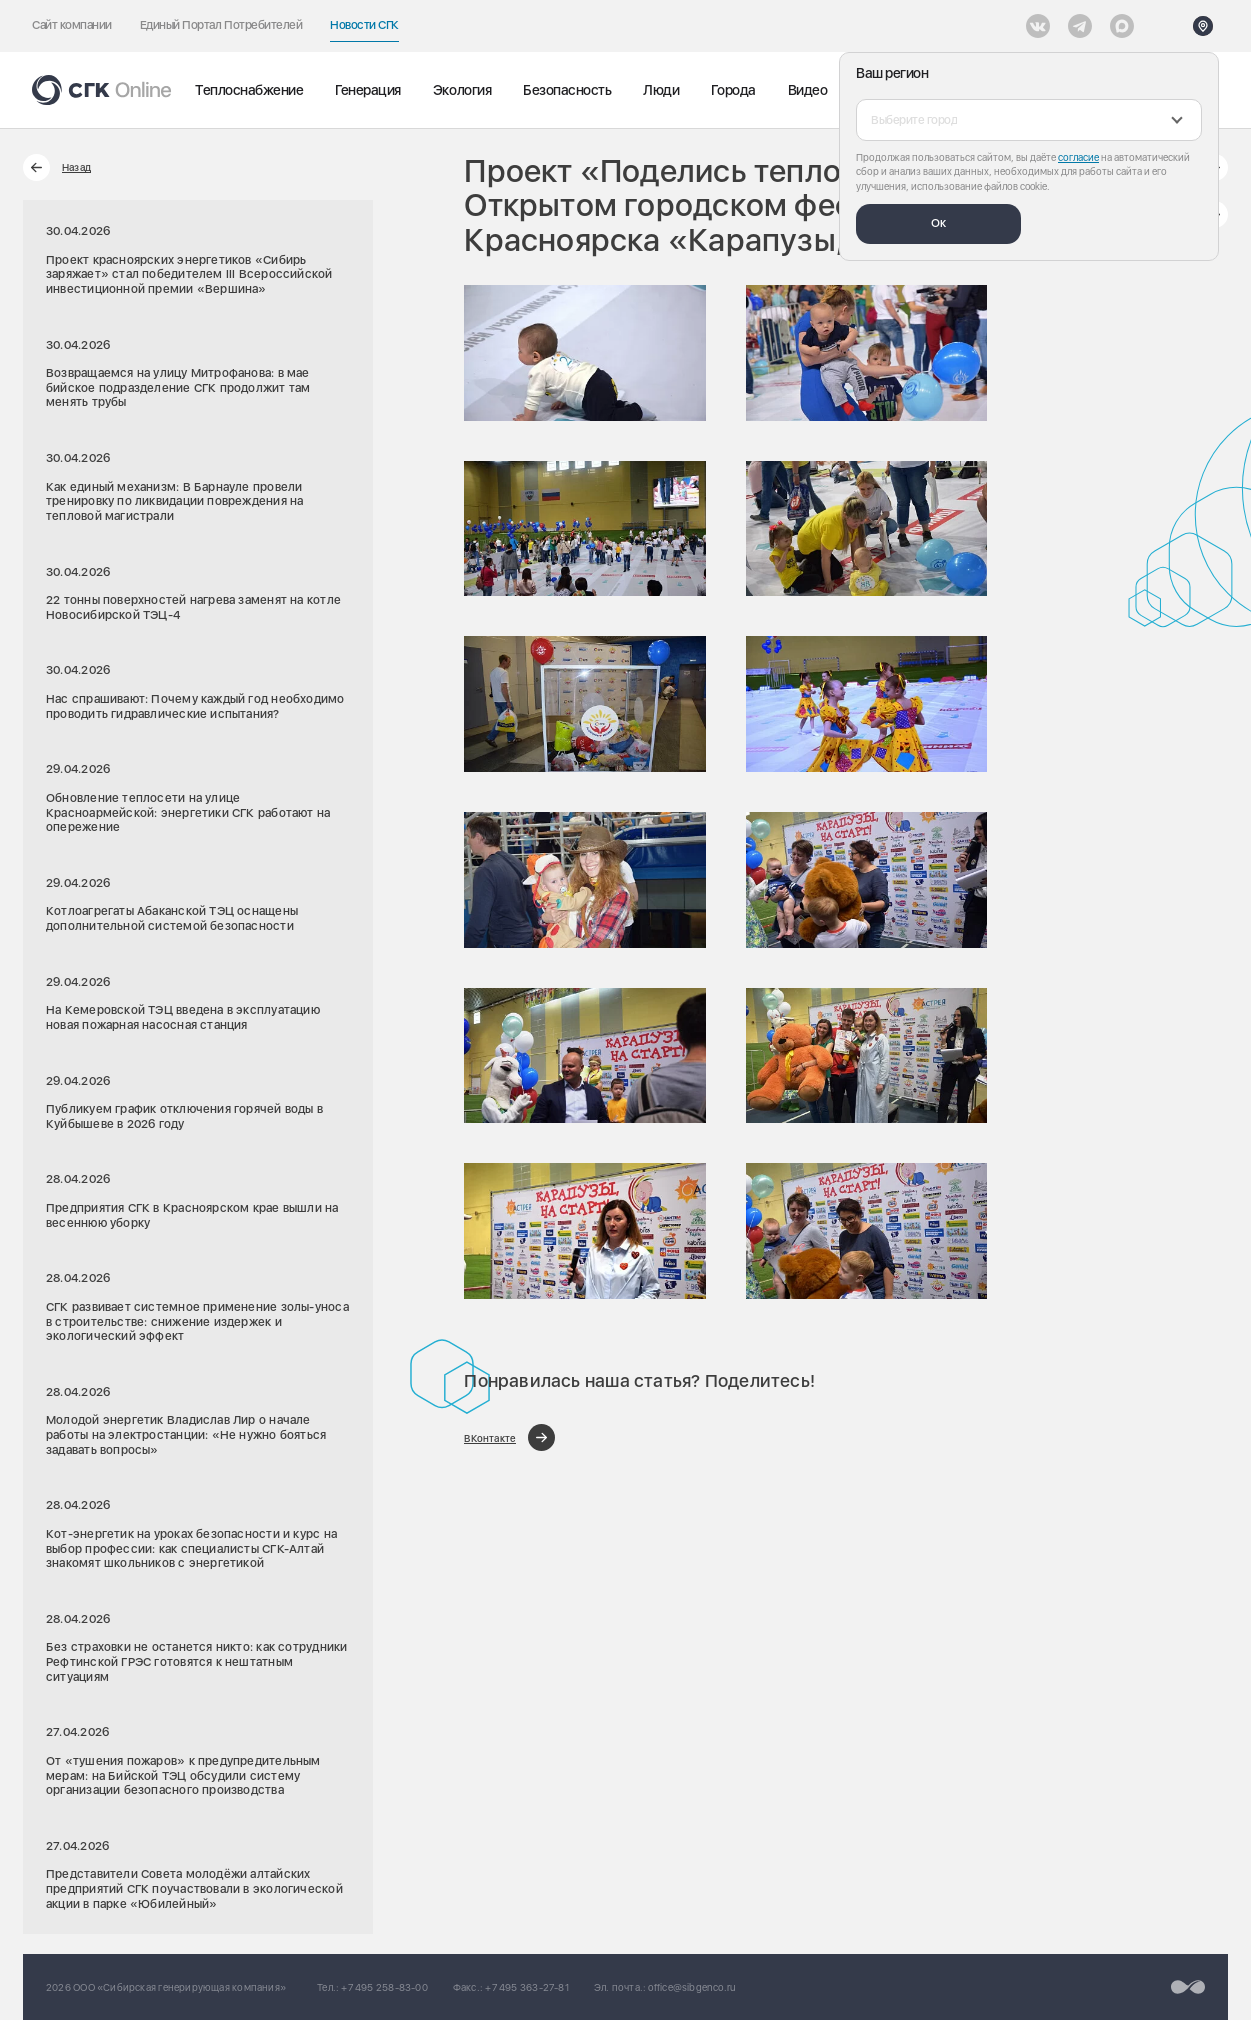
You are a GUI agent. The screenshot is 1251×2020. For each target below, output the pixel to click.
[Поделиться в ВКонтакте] (509, 1437)
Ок (938, 223)
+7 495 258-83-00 (384, 1987)
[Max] (1122, 26)
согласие (1078, 157)
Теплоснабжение (249, 90)
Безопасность (567, 90)
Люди (661, 90)
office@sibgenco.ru (692, 1987)
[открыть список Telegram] (1080, 26)
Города (733, 90)
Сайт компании (72, 25)
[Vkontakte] (1038, 26)
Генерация (368, 90)
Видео (808, 90)
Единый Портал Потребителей (221, 25)
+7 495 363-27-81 (526, 1987)
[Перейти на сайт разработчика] (1188, 1987)
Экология (462, 90)
